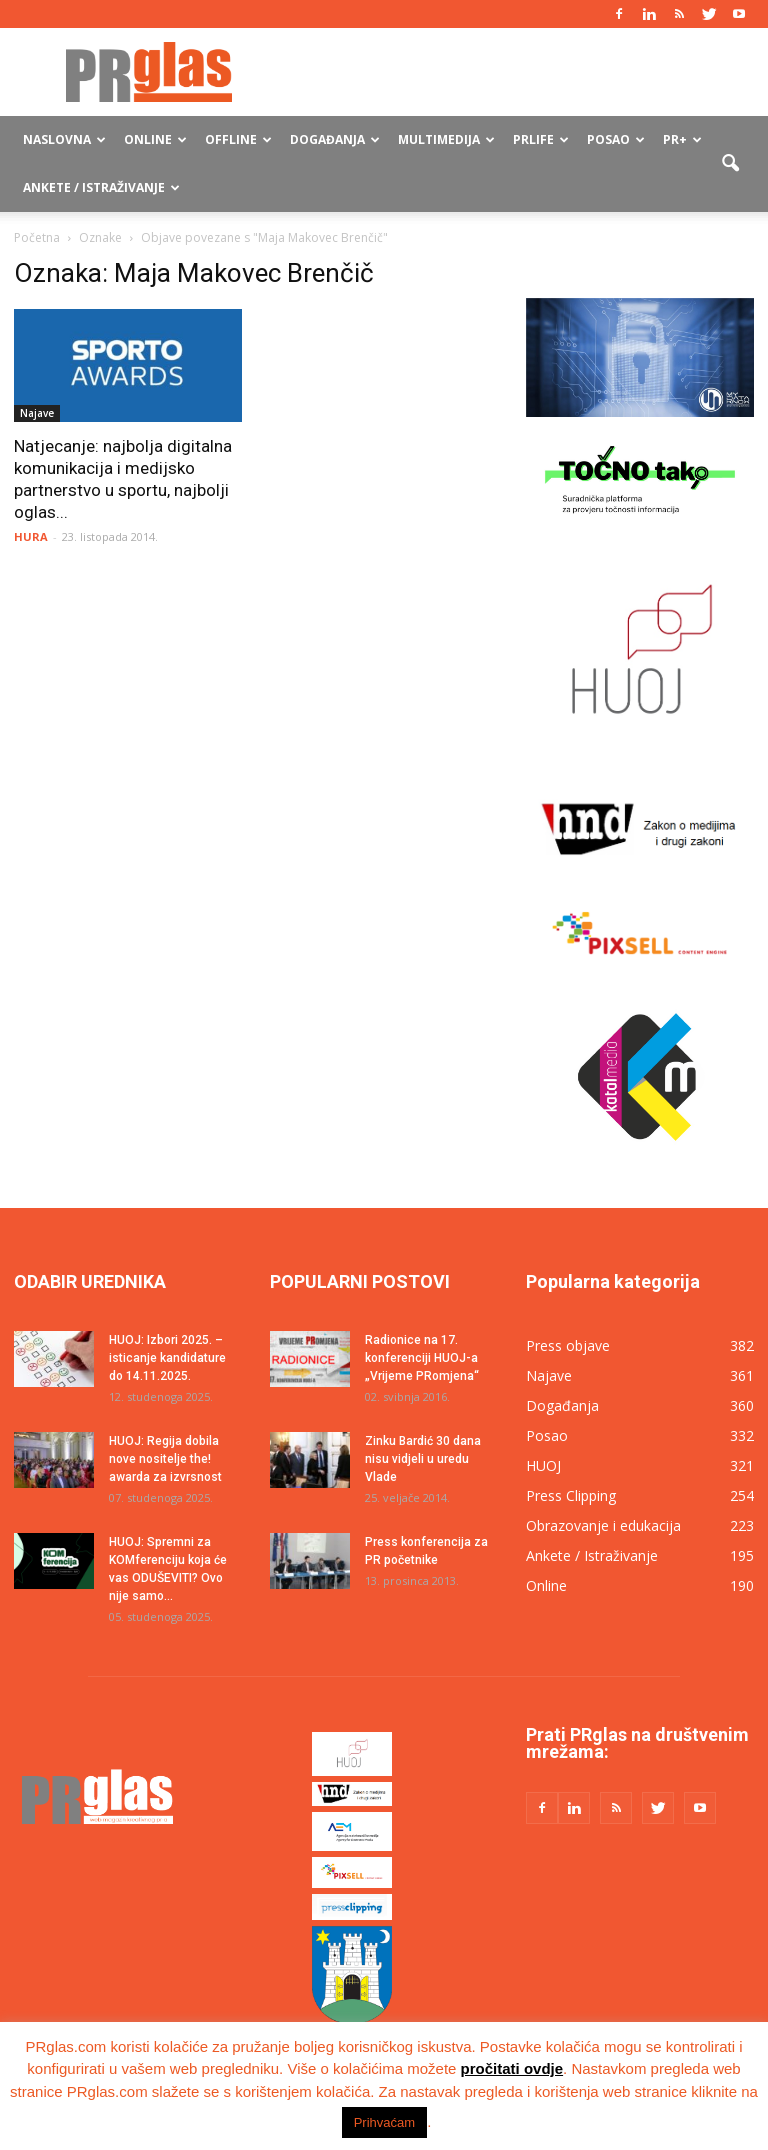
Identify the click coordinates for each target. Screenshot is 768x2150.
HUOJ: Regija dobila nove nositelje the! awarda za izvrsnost (165, 1459)
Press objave (568, 1345)
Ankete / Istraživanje (101, 187)
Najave (37, 413)
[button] (730, 164)
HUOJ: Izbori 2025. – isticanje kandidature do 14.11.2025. (167, 1358)
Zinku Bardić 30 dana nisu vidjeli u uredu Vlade (423, 1459)
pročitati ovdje (512, 2068)
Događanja (335, 139)
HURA (31, 536)
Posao (616, 139)
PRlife (541, 139)
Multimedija (446, 139)
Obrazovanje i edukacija (603, 1525)
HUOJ (543, 1465)
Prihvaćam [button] (384, 2122)
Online (155, 139)
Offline (238, 139)
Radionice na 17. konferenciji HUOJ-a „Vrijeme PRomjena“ (422, 1358)
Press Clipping (571, 1495)
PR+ (682, 139)
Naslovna (64, 139)
